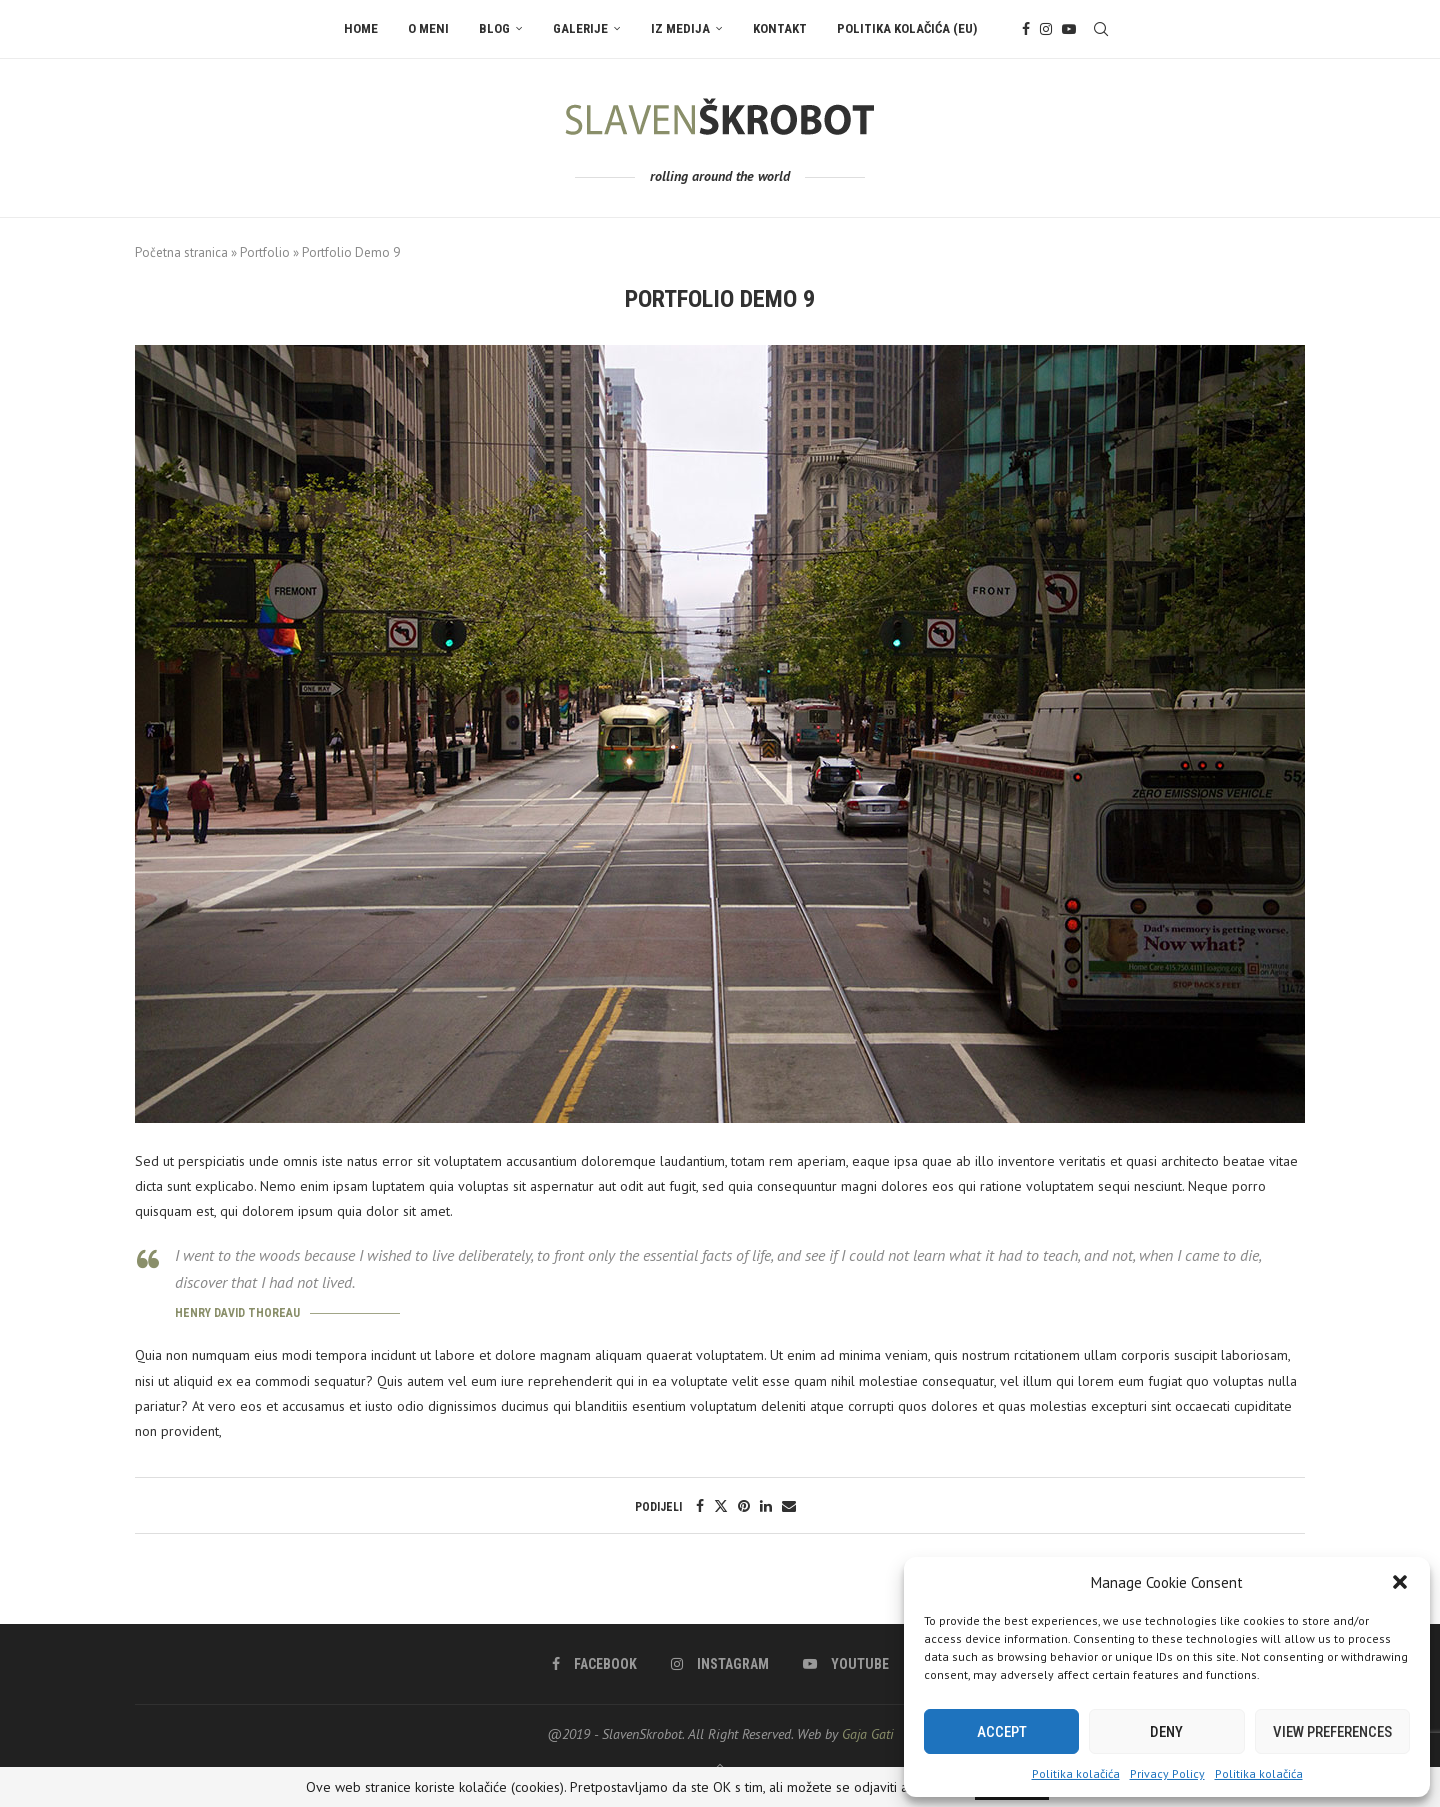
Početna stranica (181, 252)
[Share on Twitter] (721, 1506)
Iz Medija (680, 28)
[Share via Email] (789, 1506)
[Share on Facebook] (700, 1506)
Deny (1166, 1732)
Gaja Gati (868, 1734)
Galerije (580, 28)
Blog (494, 28)
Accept (1002, 1732)
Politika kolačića (1076, 1773)
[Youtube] (1069, 29)
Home (361, 28)
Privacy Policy (1167, 1773)
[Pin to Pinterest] (744, 1506)
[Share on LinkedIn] (766, 1506)
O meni (428, 28)
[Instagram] (1046, 29)
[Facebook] (1026, 29)
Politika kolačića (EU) (907, 28)
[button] (1400, 1582)
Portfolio (265, 252)
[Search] (1101, 29)
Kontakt (780, 28)
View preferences (1332, 1732)
